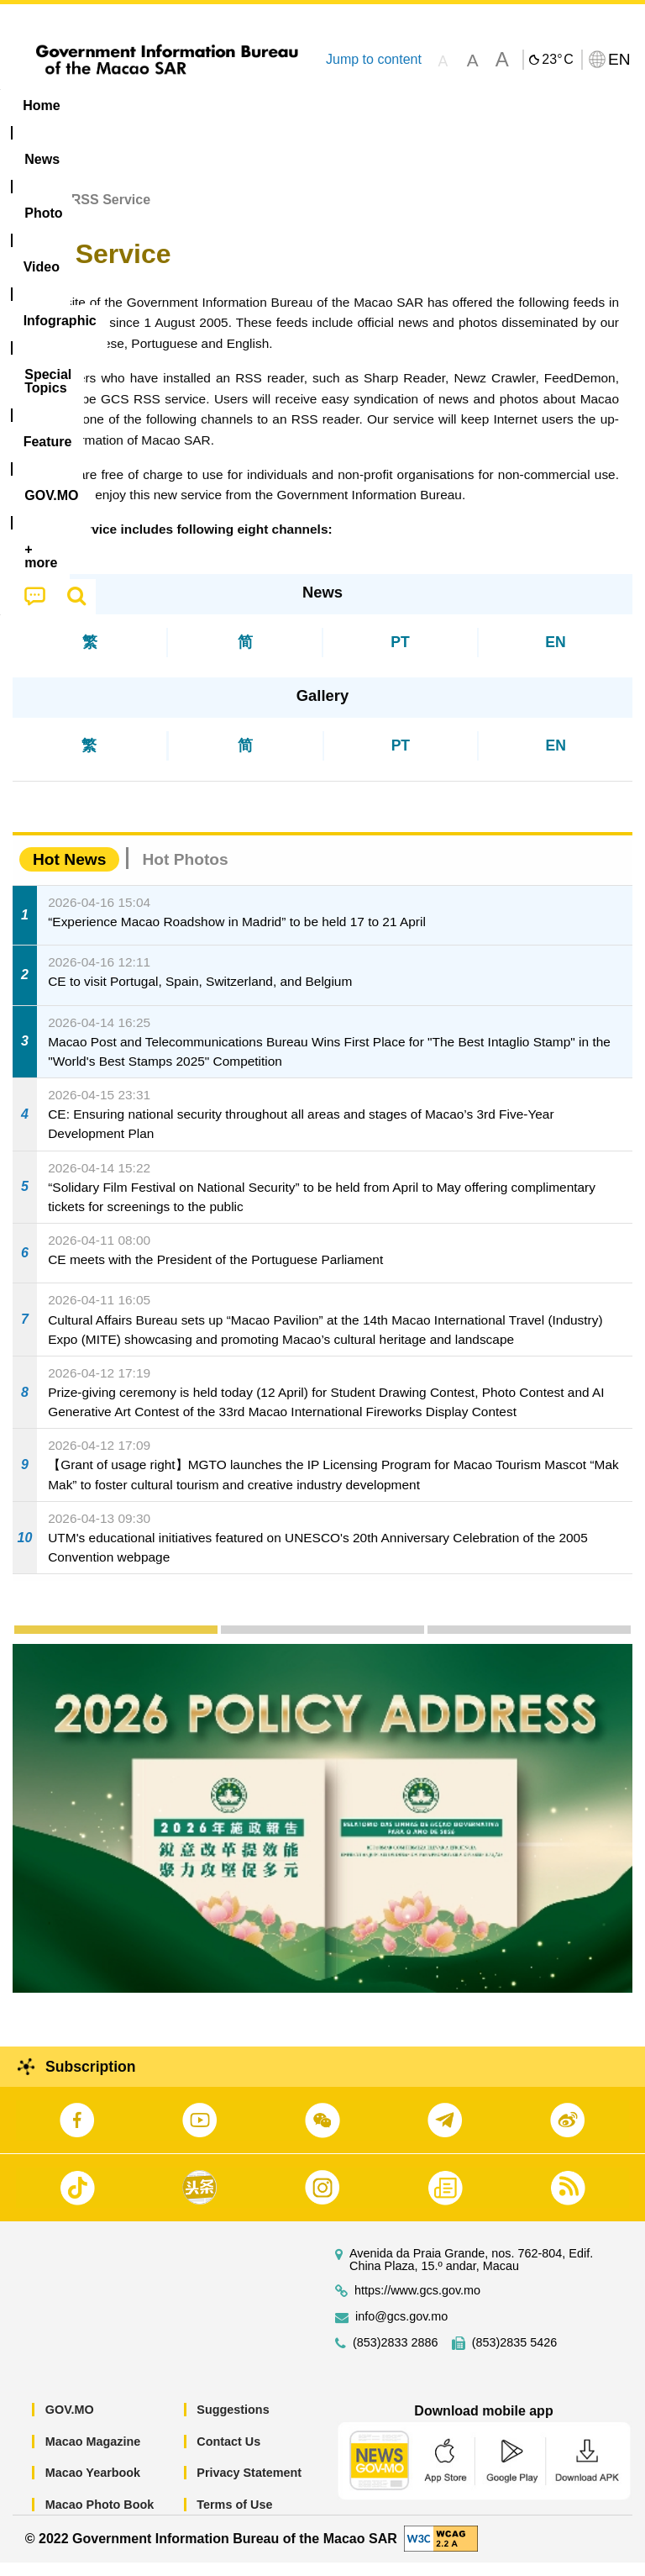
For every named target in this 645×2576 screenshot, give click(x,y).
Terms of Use (234, 2518)
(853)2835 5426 (515, 2356)
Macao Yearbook (92, 2486)
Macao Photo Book (100, 2518)
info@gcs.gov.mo (401, 2330)
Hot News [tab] (69, 873)
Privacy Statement (249, 2486)
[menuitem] (107, 106)
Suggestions (233, 2423)
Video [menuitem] (251, 105)
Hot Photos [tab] (185, 873)
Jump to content (374, 59)
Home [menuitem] (41, 105)
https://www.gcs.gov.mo (417, 2304)
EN (555, 654)
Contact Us (228, 2455)
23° (557, 59)
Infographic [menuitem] (339, 105)
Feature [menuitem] (558, 105)
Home (31, 213)
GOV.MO (69, 2423)
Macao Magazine (93, 2455)
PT (400, 654)
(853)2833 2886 (395, 2356)
